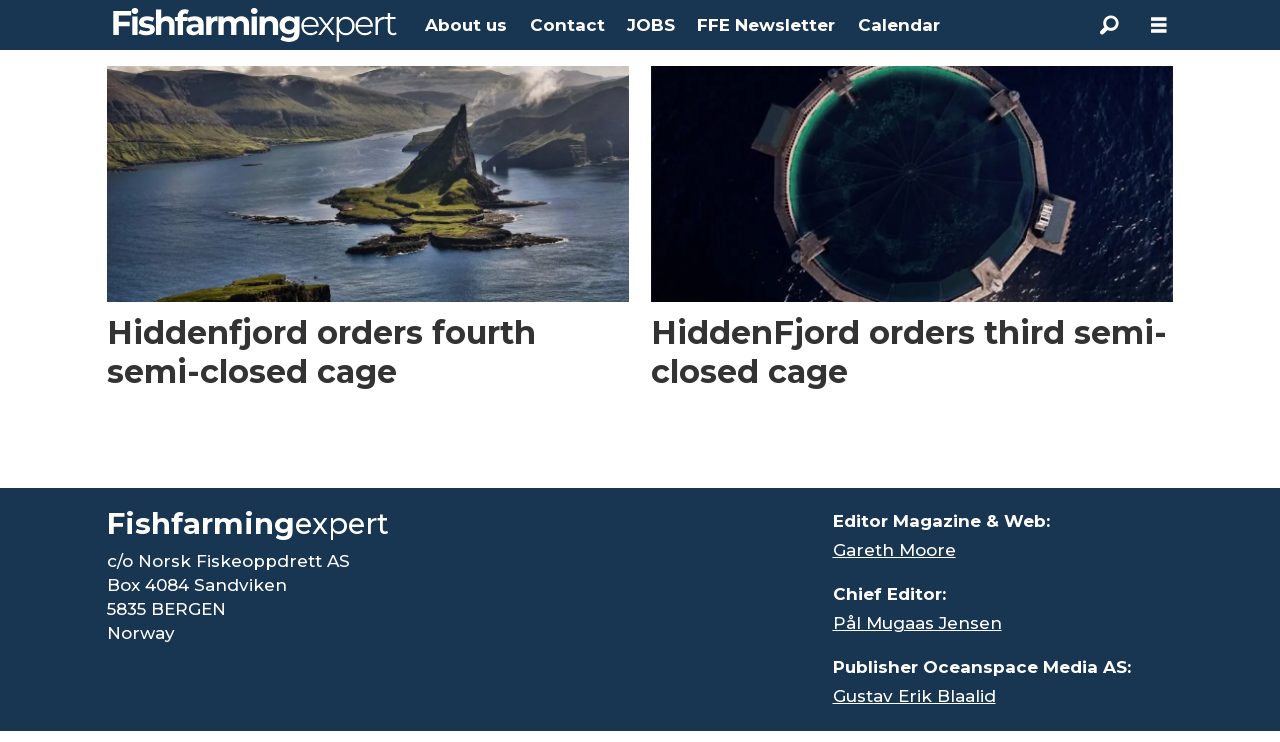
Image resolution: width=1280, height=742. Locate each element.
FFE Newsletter (766, 25)
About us (466, 25)
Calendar (899, 25)
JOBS (651, 25)
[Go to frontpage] (255, 25)
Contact (567, 25)
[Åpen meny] (1159, 25)
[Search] (1109, 25)
